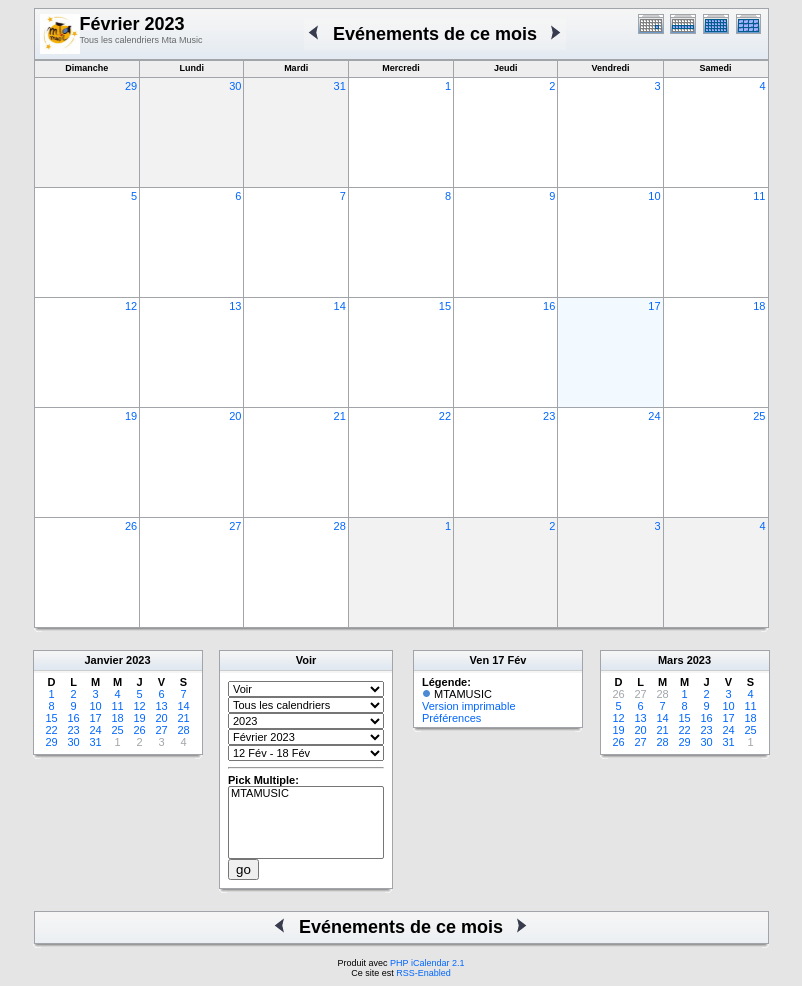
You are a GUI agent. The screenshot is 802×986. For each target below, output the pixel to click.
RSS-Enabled (423, 973)
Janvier (103, 660)
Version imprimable (469, 706)
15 (445, 306)
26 (131, 526)
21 (340, 416)
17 (654, 306)
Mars (671, 660)
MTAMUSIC (306, 794)
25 (759, 416)
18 (759, 306)
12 (131, 306)
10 (654, 196)
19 (131, 416)
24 (654, 416)
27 (235, 526)
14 (340, 306)
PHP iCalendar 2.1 (427, 963)
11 (759, 196)
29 (131, 86)
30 (235, 86)
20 (235, 416)
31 (340, 86)
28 (340, 526)
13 (235, 306)
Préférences (451, 718)
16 (549, 306)
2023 (138, 660)
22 (445, 416)
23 (549, 416)
